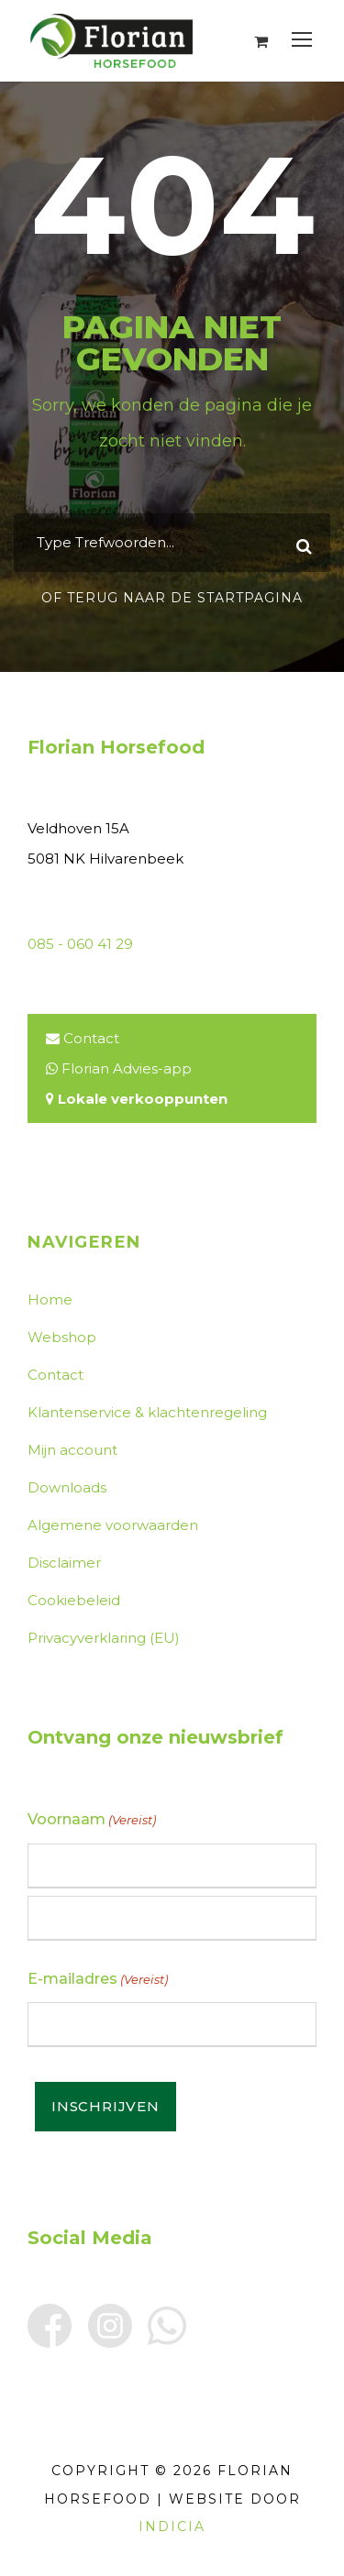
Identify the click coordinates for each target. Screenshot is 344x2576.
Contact (91, 1038)
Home (50, 1299)
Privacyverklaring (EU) (104, 1637)
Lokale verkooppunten (142, 1098)
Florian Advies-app (126, 1068)
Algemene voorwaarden (113, 1525)
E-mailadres (98, 1979)
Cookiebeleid (74, 1600)
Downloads (67, 1487)
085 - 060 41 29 (80, 943)
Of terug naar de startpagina (172, 597)
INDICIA (172, 2526)
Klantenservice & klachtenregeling (147, 1412)
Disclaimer (64, 1562)
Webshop (62, 1337)
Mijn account (72, 1450)
